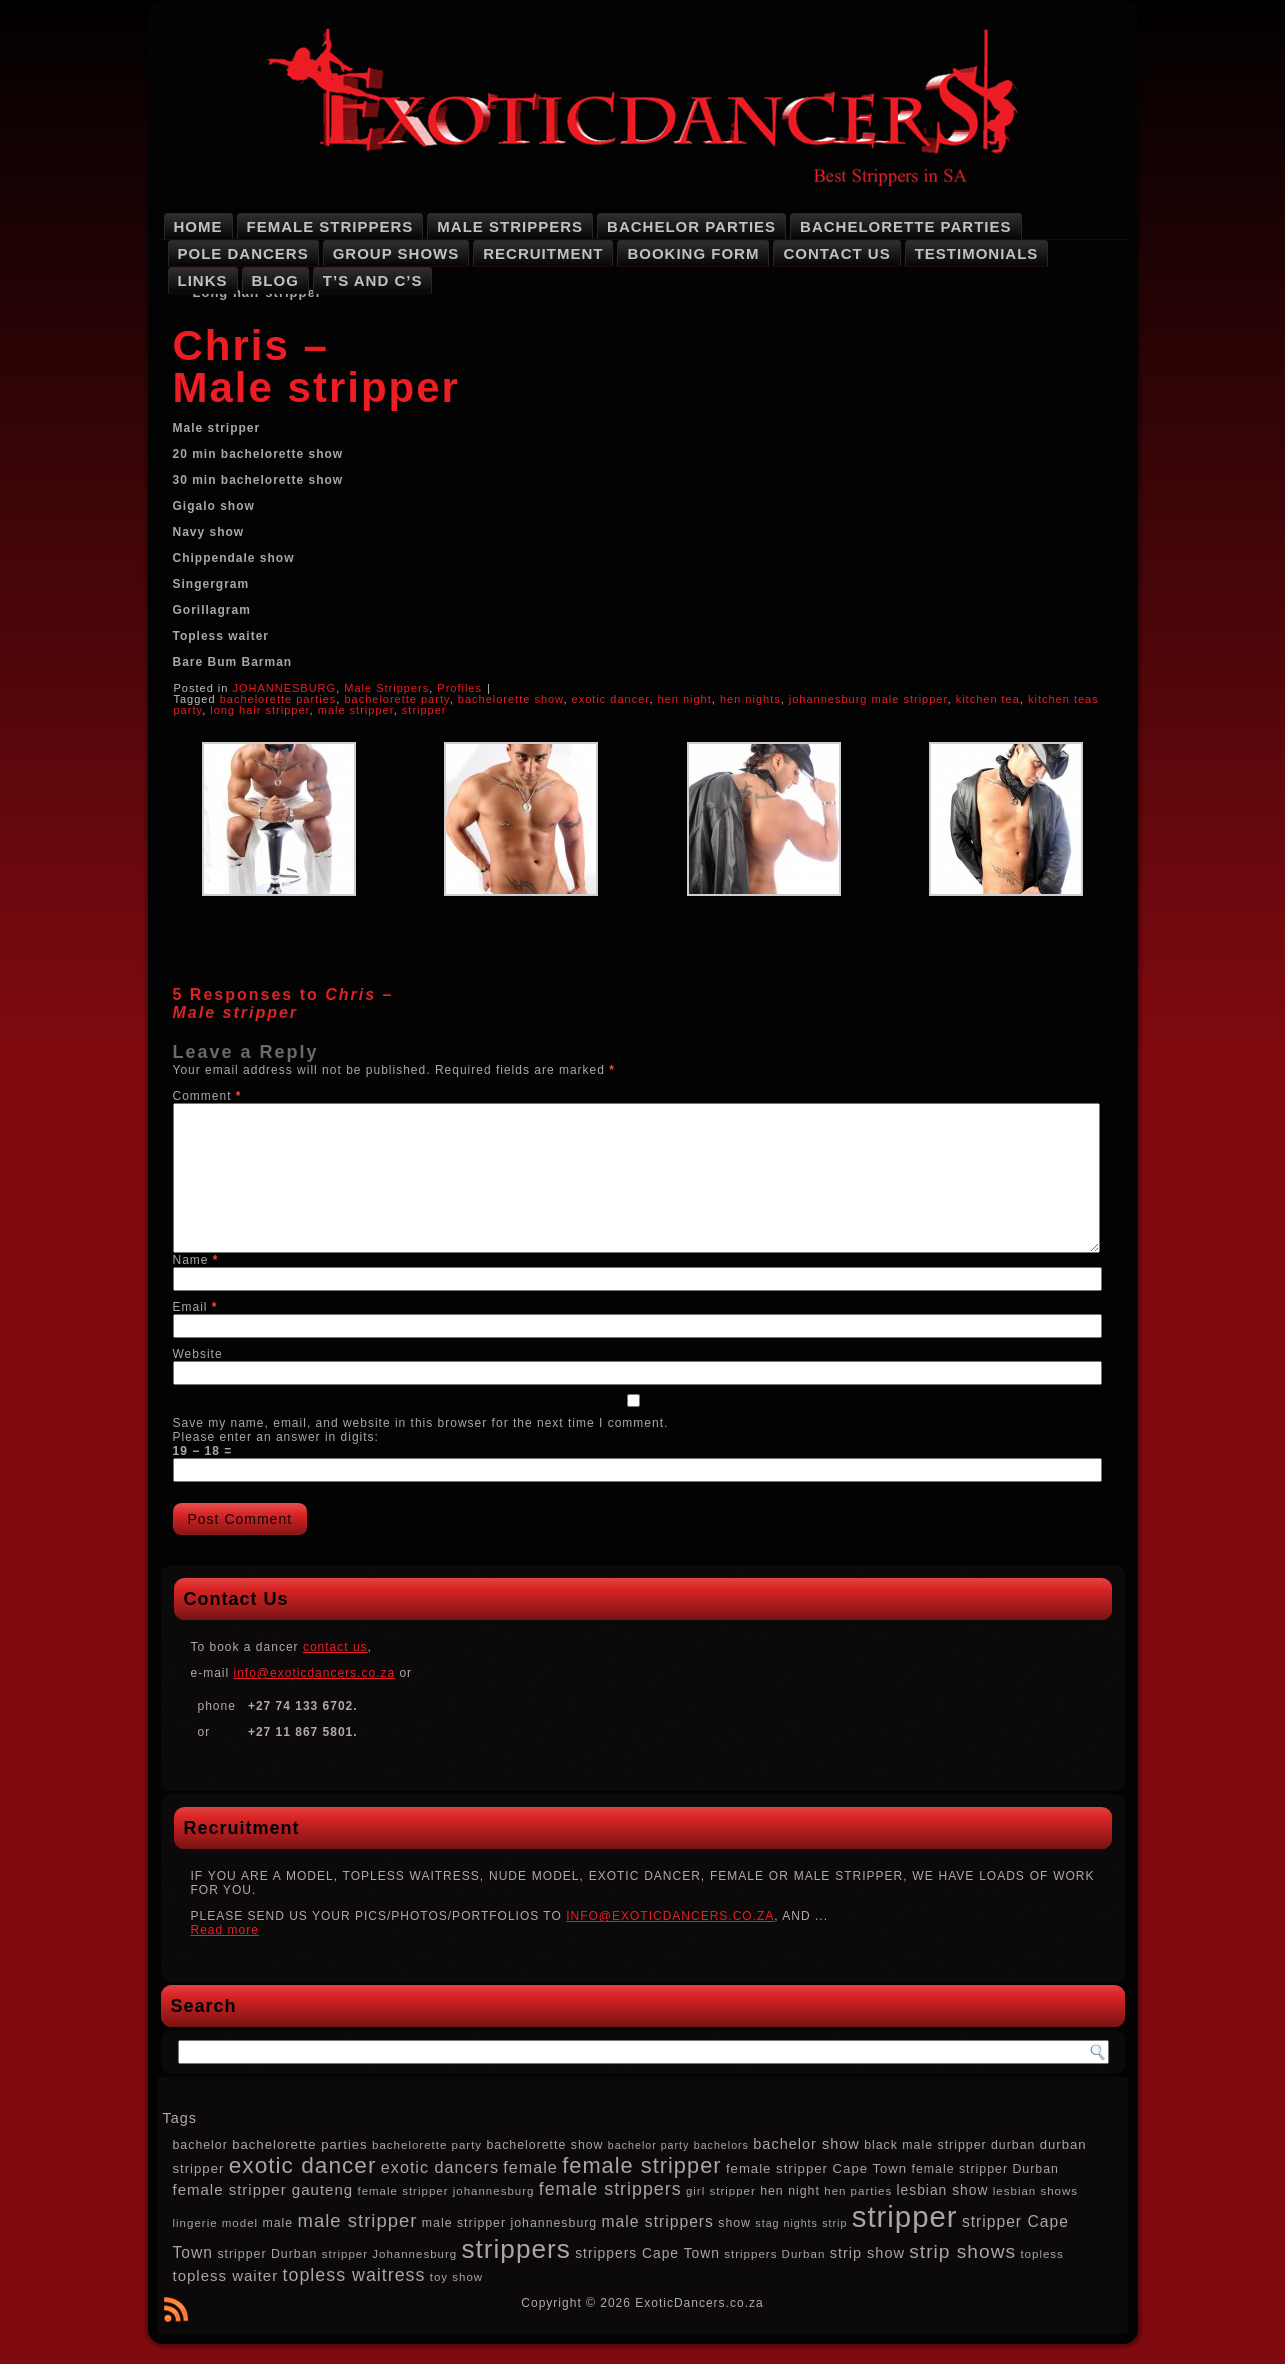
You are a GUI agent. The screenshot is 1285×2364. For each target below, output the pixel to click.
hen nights (750, 699)
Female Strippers (330, 226)
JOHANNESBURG (284, 688)
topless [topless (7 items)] (1041, 2254)
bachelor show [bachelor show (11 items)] (806, 2144)
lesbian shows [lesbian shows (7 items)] (1035, 2191)
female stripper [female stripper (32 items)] (641, 2165)
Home (198, 226)
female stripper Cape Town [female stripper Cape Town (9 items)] (816, 2168)
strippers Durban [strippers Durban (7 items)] (774, 2254)
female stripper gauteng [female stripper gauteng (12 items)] (263, 2189)
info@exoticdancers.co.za (315, 1673)
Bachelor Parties (691, 226)
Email (195, 1307)
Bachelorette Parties (905, 226)
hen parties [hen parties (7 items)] (858, 2191)
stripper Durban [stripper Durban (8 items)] (267, 2254)
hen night (685, 699)
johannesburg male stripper (868, 699)
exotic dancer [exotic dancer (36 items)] (303, 2165)
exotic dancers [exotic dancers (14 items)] (440, 2167)
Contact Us (836, 253)
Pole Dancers (243, 253)
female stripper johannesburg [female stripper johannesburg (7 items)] (445, 2191)
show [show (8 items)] (734, 2223)
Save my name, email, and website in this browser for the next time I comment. (421, 1423)
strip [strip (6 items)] (834, 2223)
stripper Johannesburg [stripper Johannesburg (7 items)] (389, 2254)
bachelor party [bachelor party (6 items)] (649, 2145)
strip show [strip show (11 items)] (867, 2253)
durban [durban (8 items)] (1013, 2145)
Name (196, 1260)
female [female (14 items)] (530, 2167)
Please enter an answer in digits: (276, 1437)
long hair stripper (259, 710)
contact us (335, 1647)
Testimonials (977, 253)
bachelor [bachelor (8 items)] (200, 2145)
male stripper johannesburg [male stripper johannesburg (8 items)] (509, 2223)
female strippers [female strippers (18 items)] (610, 2189)
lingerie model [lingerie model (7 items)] (216, 2223)
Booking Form (693, 253)
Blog (275, 280)
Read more (225, 1930)
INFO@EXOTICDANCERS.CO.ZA (670, 1916)
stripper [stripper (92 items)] (905, 2216)
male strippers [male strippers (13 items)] (658, 2221)
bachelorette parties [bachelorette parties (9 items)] (300, 2144)
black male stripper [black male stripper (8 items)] (925, 2145)
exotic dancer (611, 699)
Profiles (459, 688)
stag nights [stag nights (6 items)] (786, 2223)
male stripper (356, 710)
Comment (207, 1096)
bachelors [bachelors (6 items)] (721, 2145)
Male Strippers (510, 226)
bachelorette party (396, 699)
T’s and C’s (373, 280)
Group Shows (396, 253)
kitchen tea (988, 699)
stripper (424, 710)
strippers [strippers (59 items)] (516, 2249)
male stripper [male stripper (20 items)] (358, 2220)
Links (203, 280)
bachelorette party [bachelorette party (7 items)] (427, 2145)
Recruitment (543, 253)
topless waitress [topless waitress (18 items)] (354, 2275)
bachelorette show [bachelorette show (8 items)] (544, 2145)
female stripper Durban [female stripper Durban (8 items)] (985, 2169)
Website (198, 1354)
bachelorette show (511, 699)
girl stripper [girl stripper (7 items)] (721, 2191)
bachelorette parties (278, 699)
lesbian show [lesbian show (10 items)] (942, 2190)
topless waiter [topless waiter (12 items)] (226, 2275)
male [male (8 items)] (277, 2223)
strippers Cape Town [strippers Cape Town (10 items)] (647, 2253)
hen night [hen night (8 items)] (790, 2191)
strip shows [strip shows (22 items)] (962, 2251)
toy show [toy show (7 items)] (456, 2277)
